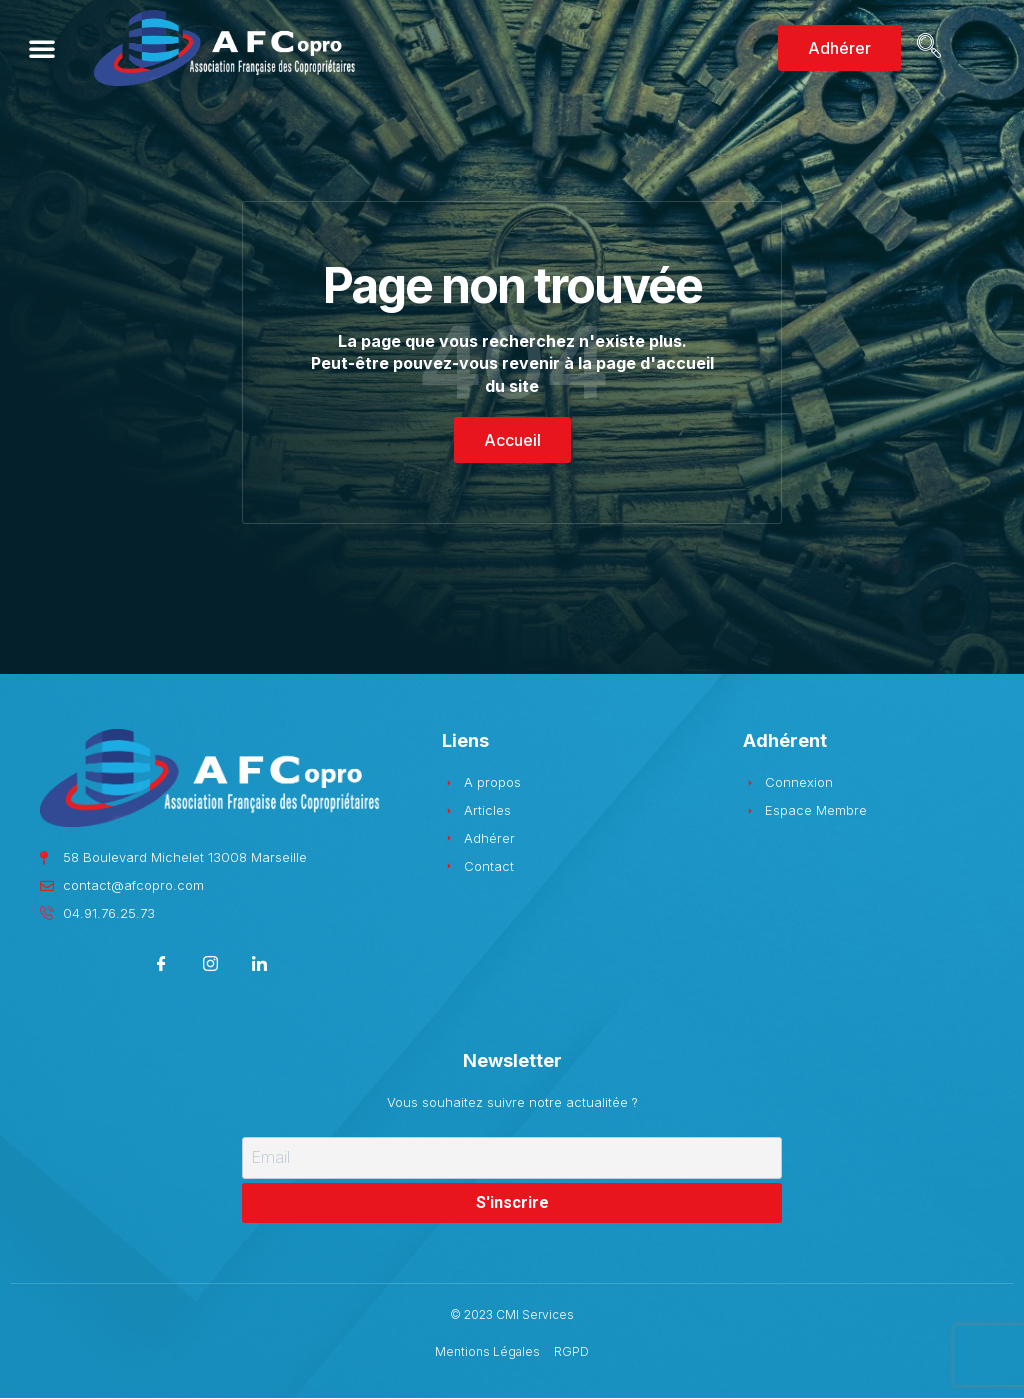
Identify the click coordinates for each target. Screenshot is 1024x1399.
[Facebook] (161, 966)
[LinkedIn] (259, 966)
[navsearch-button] (926, 48)
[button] (42, 48)
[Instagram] (210, 966)
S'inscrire (512, 1202)
